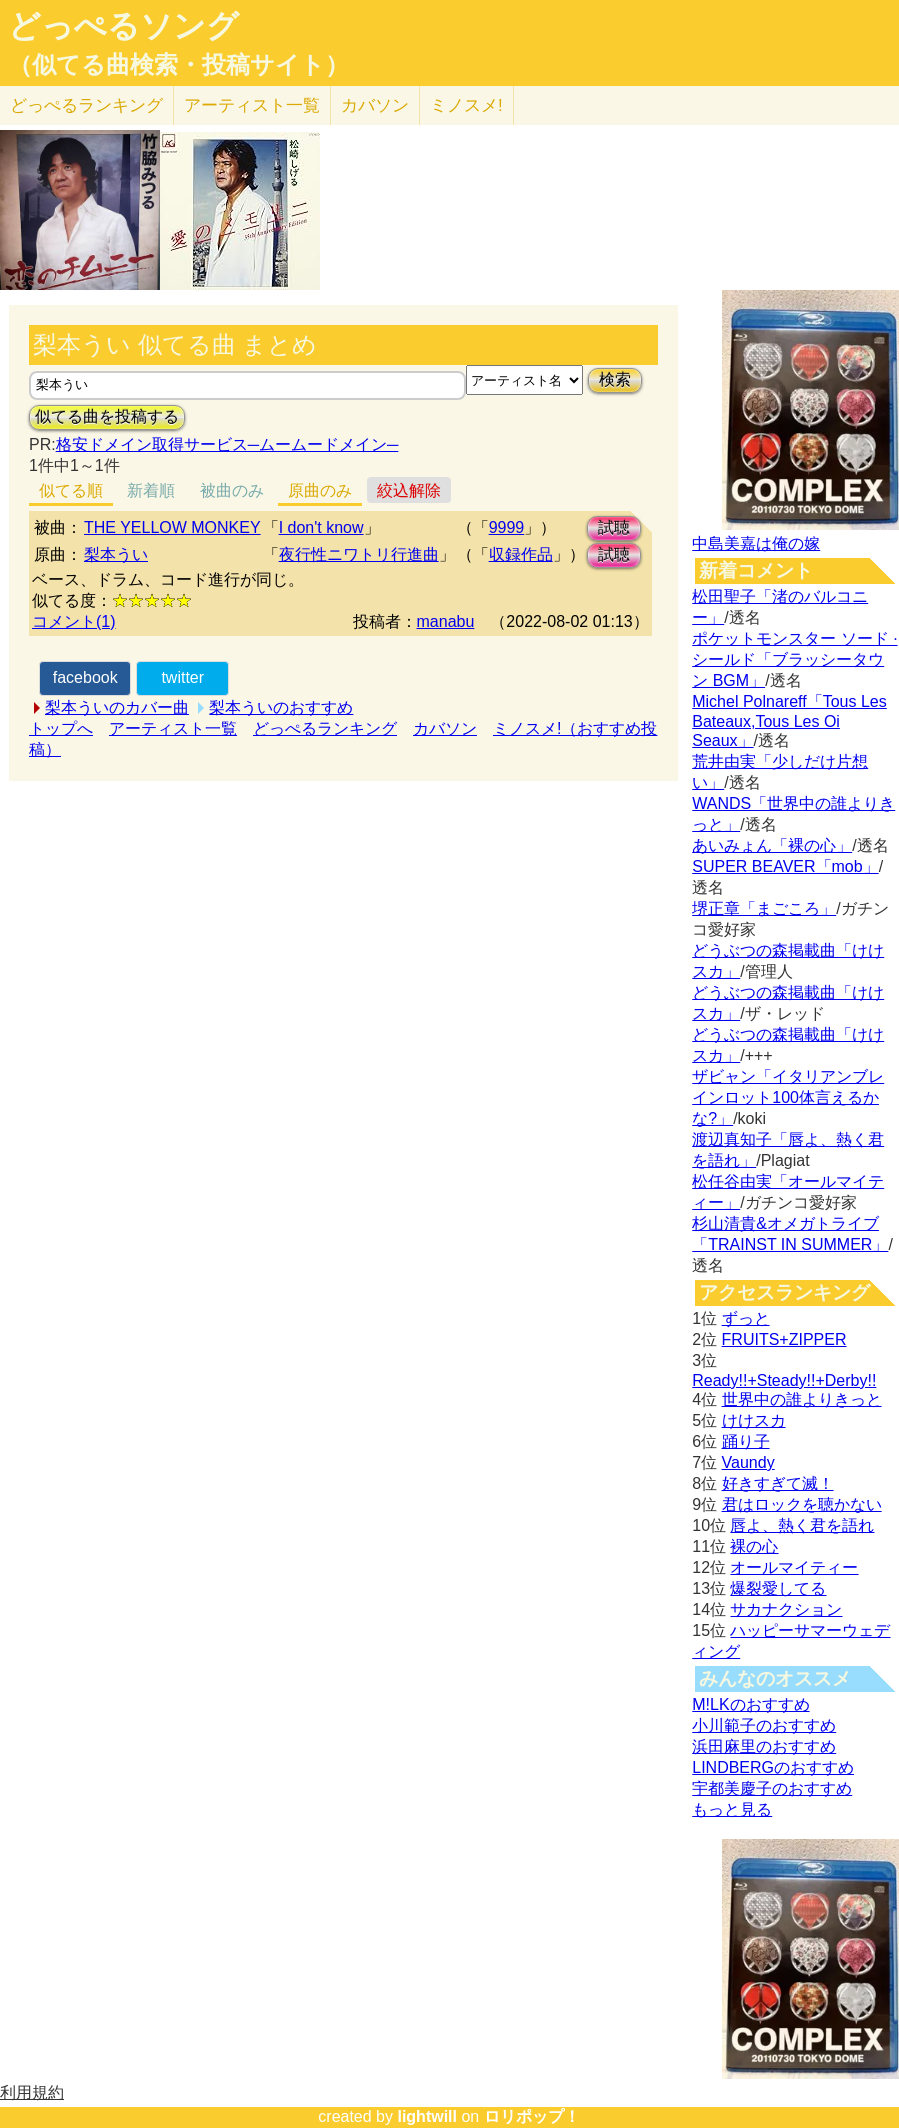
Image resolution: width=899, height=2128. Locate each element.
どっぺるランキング (325, 728)
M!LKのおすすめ (750, 1704)
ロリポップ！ (532, 2116)
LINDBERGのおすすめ (773, 1767)
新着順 (151, 490)
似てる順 (71, 490)
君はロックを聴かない (802, 1504)
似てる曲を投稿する (107, 416)
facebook (85, 677)
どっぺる (86, 105)
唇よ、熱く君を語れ (802, 1525)
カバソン (375, 105)
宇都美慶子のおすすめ (772, 1788)
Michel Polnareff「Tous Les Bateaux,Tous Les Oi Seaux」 (789, 721)
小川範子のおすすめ (764, 1725)
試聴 (614, 527)
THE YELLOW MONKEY (172, 527)
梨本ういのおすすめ (281, 707)
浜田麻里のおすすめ (764, 1746)
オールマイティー (794, 1567)
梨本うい (116, 554)
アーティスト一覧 (173, 728)
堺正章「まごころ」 (764, 908)
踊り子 (746, 1441)
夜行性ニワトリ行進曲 (359, 554)
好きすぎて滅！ (778, 1483)
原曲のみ (320, 490)
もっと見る (732, 1809)
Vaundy (748, 1462)
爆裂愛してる (778, 1588)
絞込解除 (409, 490)
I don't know (321, 527)
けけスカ (754, 1420)
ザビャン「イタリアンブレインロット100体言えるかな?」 (788, 1097)
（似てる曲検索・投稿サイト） (178, 65)
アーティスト (252, 105)
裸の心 (754, 1546)
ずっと (746, 1318)
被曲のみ (232, 490)
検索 (615, 379)
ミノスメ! (466, 105)
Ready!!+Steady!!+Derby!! (784, 1380)
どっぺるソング (123, 26)
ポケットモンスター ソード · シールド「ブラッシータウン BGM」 (794, 659)
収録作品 (521, 554)
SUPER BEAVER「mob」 (785, 866)
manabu (446, 621)
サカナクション (786, 1609)
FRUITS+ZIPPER (784, 1339)
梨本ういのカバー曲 (117, 707)
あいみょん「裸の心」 (772, 845)
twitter (182, 677)
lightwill (427, 2116)
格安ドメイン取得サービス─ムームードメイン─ (227, 444)
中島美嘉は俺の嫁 (756, 543)
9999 (507, 527)
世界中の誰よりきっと (802, 1399)
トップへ (61, 728)
